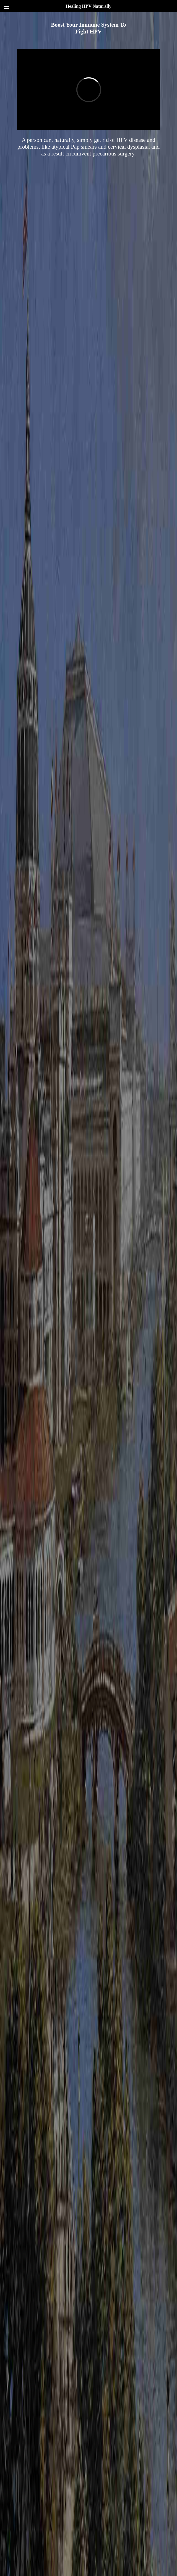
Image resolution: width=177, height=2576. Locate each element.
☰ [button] (7, 6)
